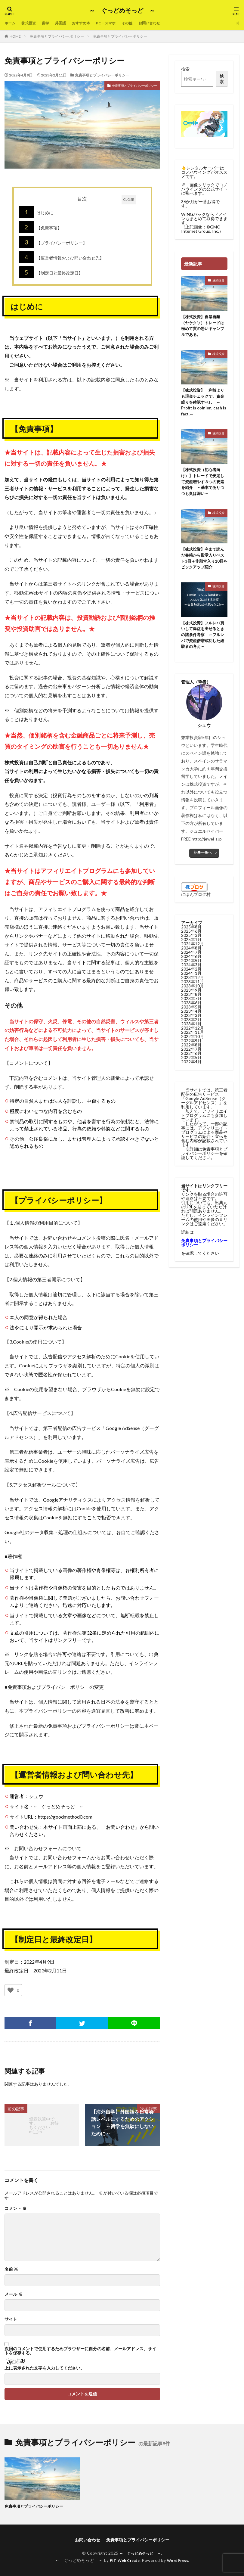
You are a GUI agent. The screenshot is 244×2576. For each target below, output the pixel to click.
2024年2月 (191, 978)
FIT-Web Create (123, 2560)
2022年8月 (191, 1054)
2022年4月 (191, 1071)
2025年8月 (191, 936)
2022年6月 (191, 1062)
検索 (185, 68)
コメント (15, 2208)
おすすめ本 (89, 23)
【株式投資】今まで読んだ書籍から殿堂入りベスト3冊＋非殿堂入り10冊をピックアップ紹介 (204, 565)
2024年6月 (191, 965)
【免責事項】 (40, 227)
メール (13, 2294)
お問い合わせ (166, 23)
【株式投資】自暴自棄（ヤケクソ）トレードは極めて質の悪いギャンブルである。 (204, 327)
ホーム (11, 23)
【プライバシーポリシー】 (53, 242)
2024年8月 (191, 957)
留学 (50, 23)
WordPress (180, 2560)
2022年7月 (191, 1058)
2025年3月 (191, 944)
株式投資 (31, 23)
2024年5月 (191, 969)
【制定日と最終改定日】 (51, 272)
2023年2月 (191, 1028)
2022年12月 (192, 1037)
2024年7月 (191, 961)
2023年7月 (191, 1007)
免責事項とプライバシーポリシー (57, 36)
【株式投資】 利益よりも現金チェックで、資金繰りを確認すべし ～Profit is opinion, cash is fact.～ (204, 405)
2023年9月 (191, 999)
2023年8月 (191, 1003)
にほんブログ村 (196, 903)
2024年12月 (192, 953)
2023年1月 (191, 1033)
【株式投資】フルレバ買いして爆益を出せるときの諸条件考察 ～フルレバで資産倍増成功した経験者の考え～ (204, 643)
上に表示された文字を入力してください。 (45, 2368)
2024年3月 (191, 974)
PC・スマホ (117, 23)
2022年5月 (191, 1066)
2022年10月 (192, 1045)
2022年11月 (192, 1041)
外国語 (66, 23)
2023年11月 (192, 990)
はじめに (36, 212)
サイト (11, 2319)
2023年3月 (191, 1024)
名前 (11, 2269)
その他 (141, 23)
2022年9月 (191, 1049)
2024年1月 (191, 982)
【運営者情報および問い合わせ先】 (61, 257)
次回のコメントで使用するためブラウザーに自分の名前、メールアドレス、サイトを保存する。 (80, 2351)
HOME (15, 36)
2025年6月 (191, 940)
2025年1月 (191, 948)
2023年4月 (191, 1020)
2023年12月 (192, 986)
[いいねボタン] (10, 1990)
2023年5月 (191, 1016)
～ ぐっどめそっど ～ (122, 11)
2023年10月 (192, 995)
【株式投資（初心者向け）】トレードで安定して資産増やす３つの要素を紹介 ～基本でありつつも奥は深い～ (204, 486)
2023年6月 (191, 1012)
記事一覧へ (203, 861)
